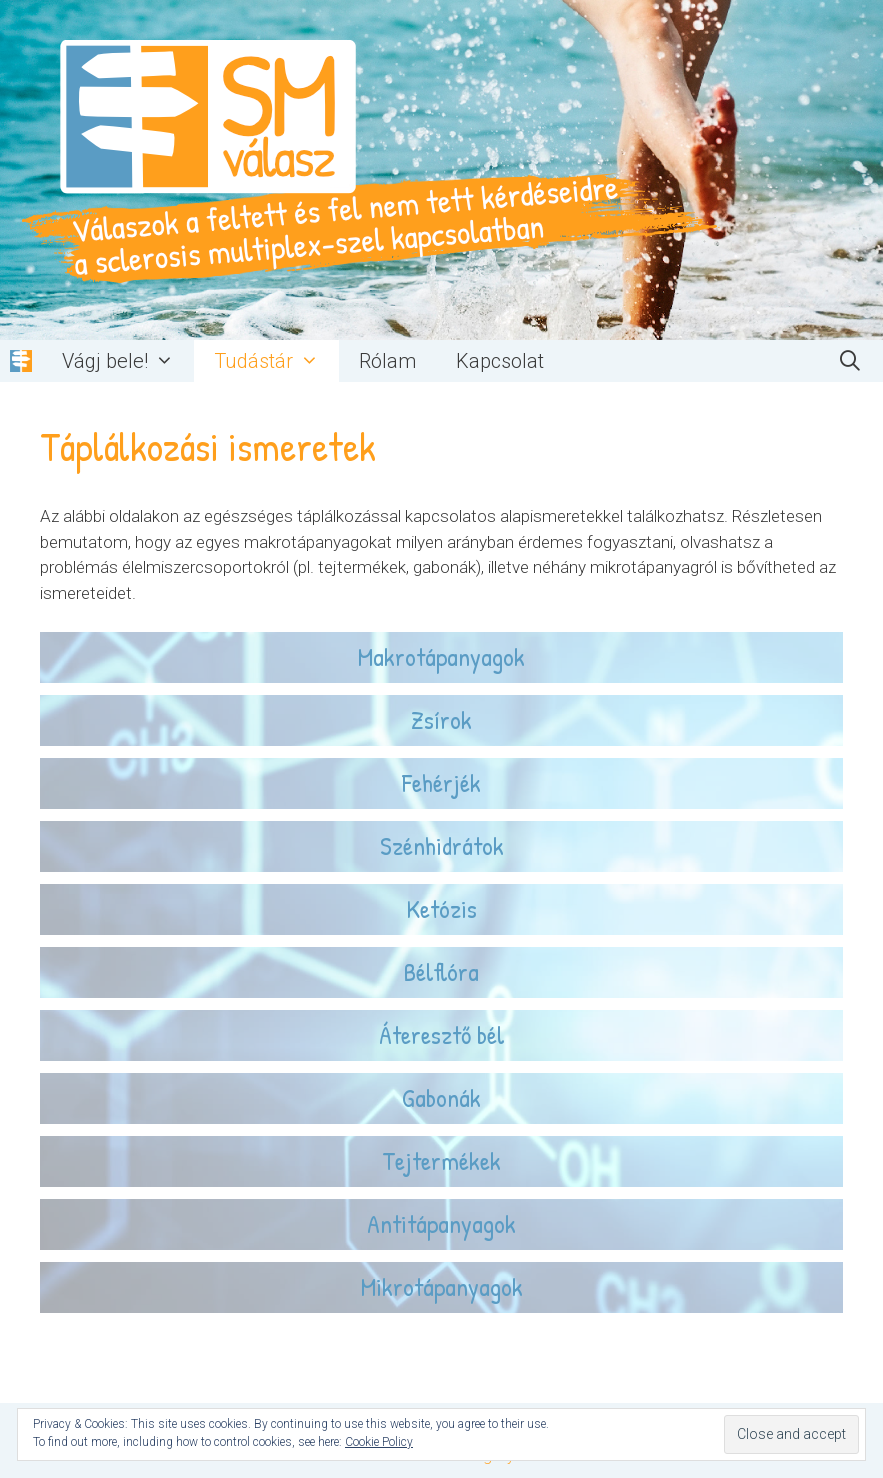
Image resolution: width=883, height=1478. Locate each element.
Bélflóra (441, 971)
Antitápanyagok (441, 1223)
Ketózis (442, 908)
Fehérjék (441, 782)
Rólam (387, 361)
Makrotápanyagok (441, 656)
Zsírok (441, 719)
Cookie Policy (379, 1442)
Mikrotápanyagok (442, 1286)
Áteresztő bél (442, 1034)
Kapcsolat (500, 361)
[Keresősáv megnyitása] (850, 361)
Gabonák (441, 1097)
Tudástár (276, 361)
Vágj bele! (128, 361)
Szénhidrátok (442, 845)
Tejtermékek (441, 1160)
